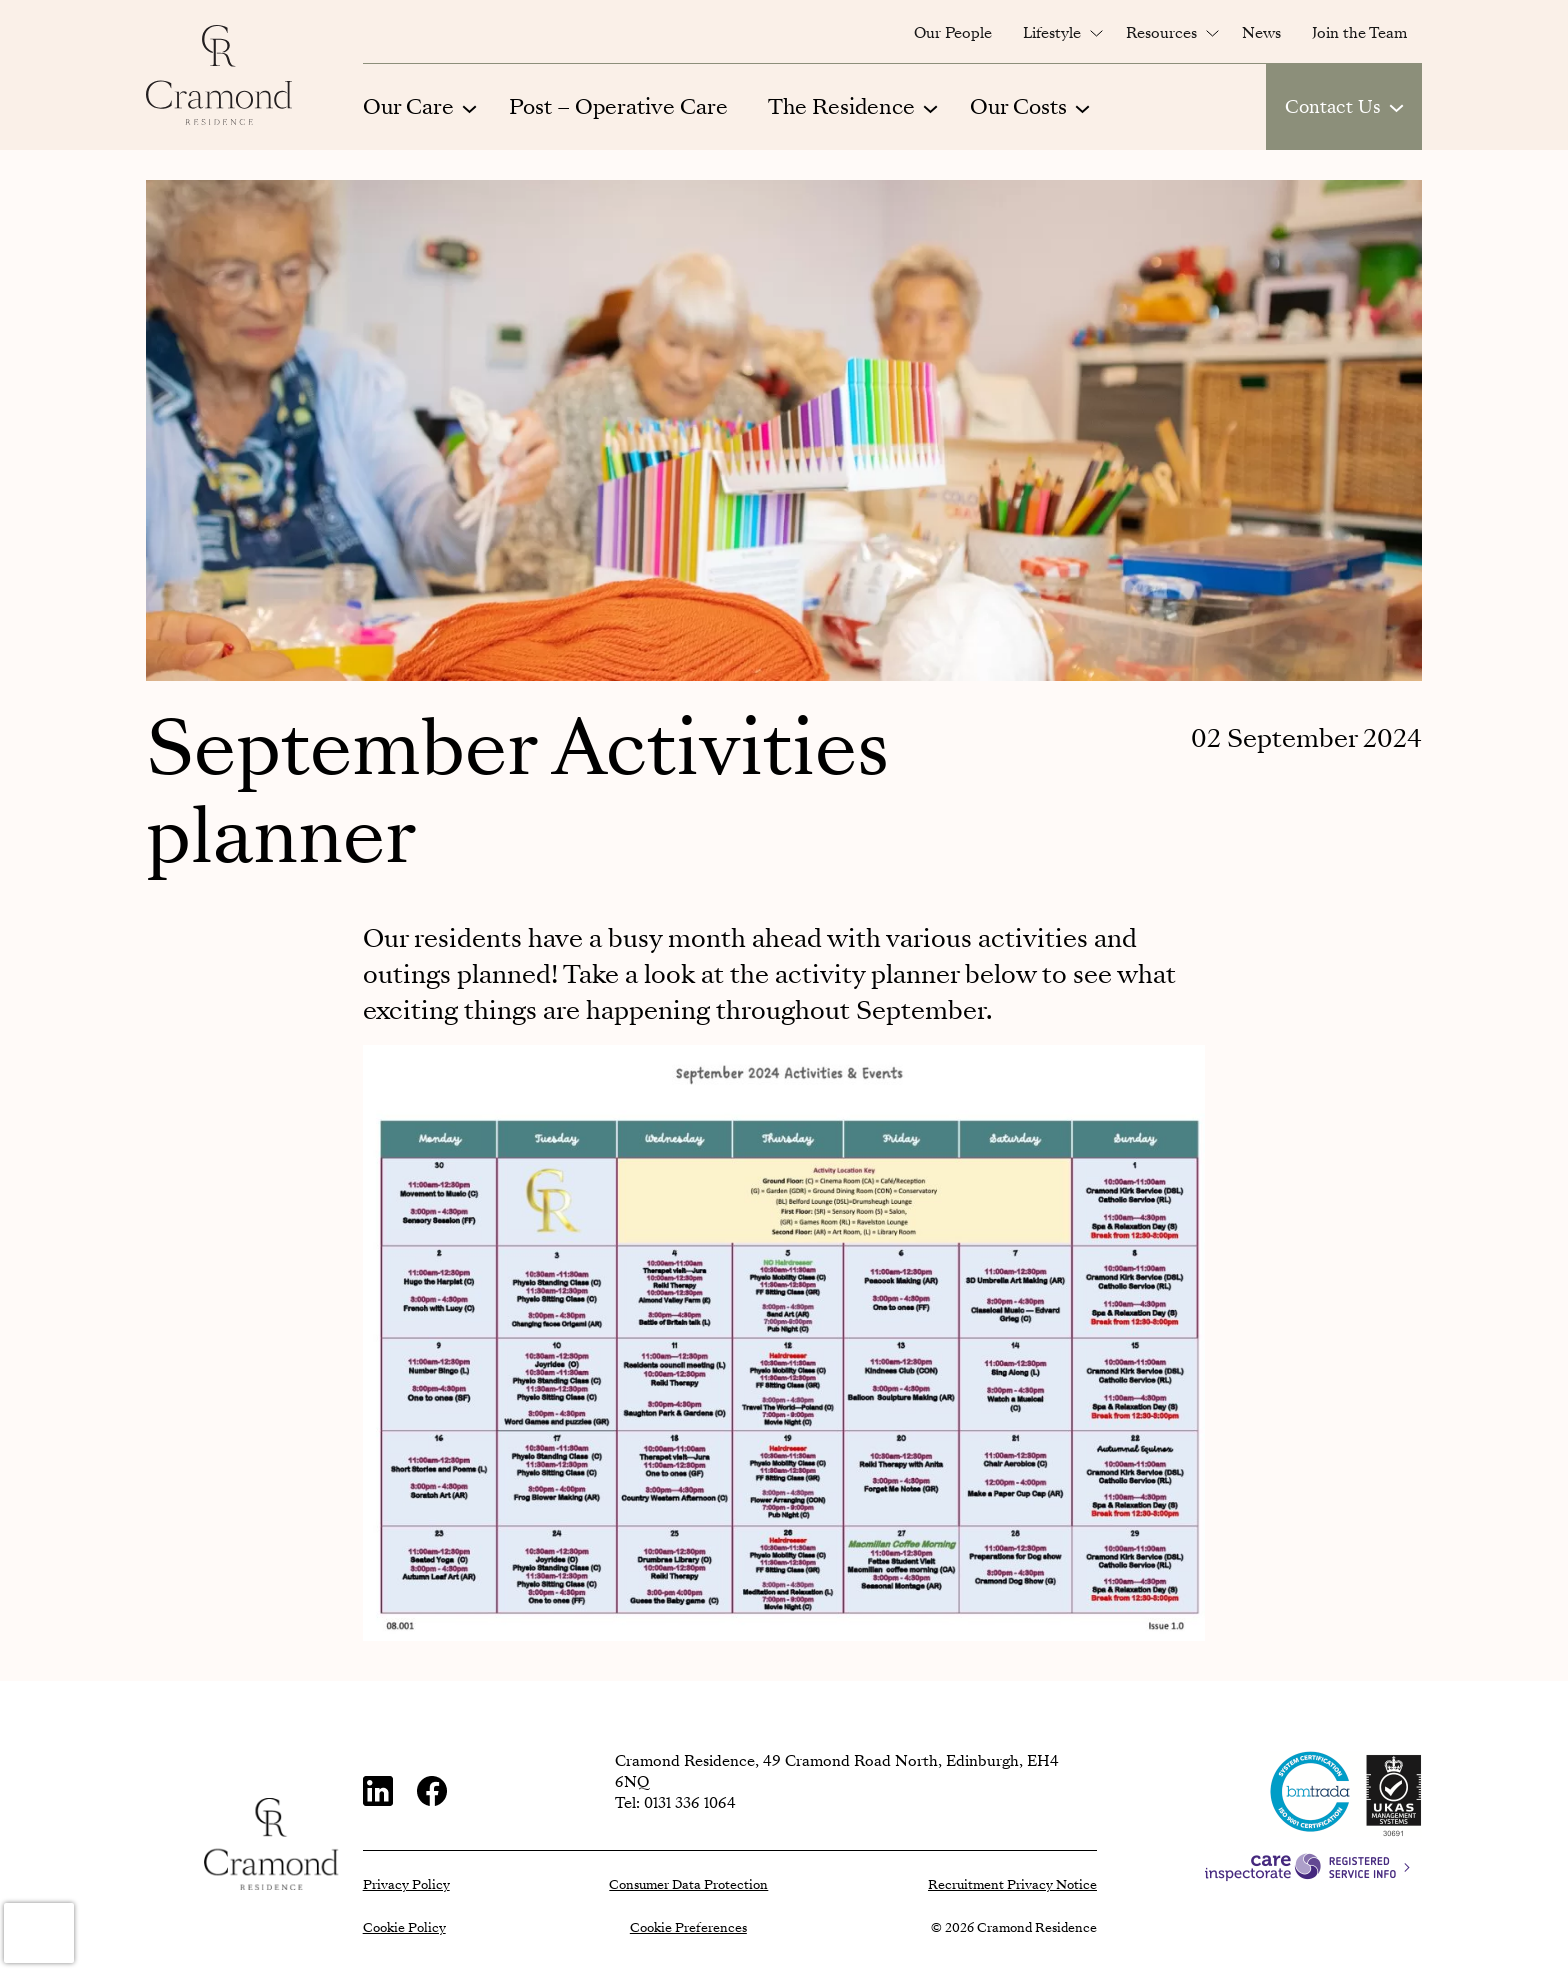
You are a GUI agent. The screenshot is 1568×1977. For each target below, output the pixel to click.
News (1261, 33)
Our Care (408, 107)
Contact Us (1333, 106)
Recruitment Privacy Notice (1012, 1885)
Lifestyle (1052, 33)
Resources (1161, 33)
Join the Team (1359, 33)
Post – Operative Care (618, 107)
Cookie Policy (404, 1928)
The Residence (841, 107)
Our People (953, 33)
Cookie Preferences (688, 1928)
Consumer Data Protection (688, 1885)
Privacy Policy (406, 1885)
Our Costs (1018, 107)
